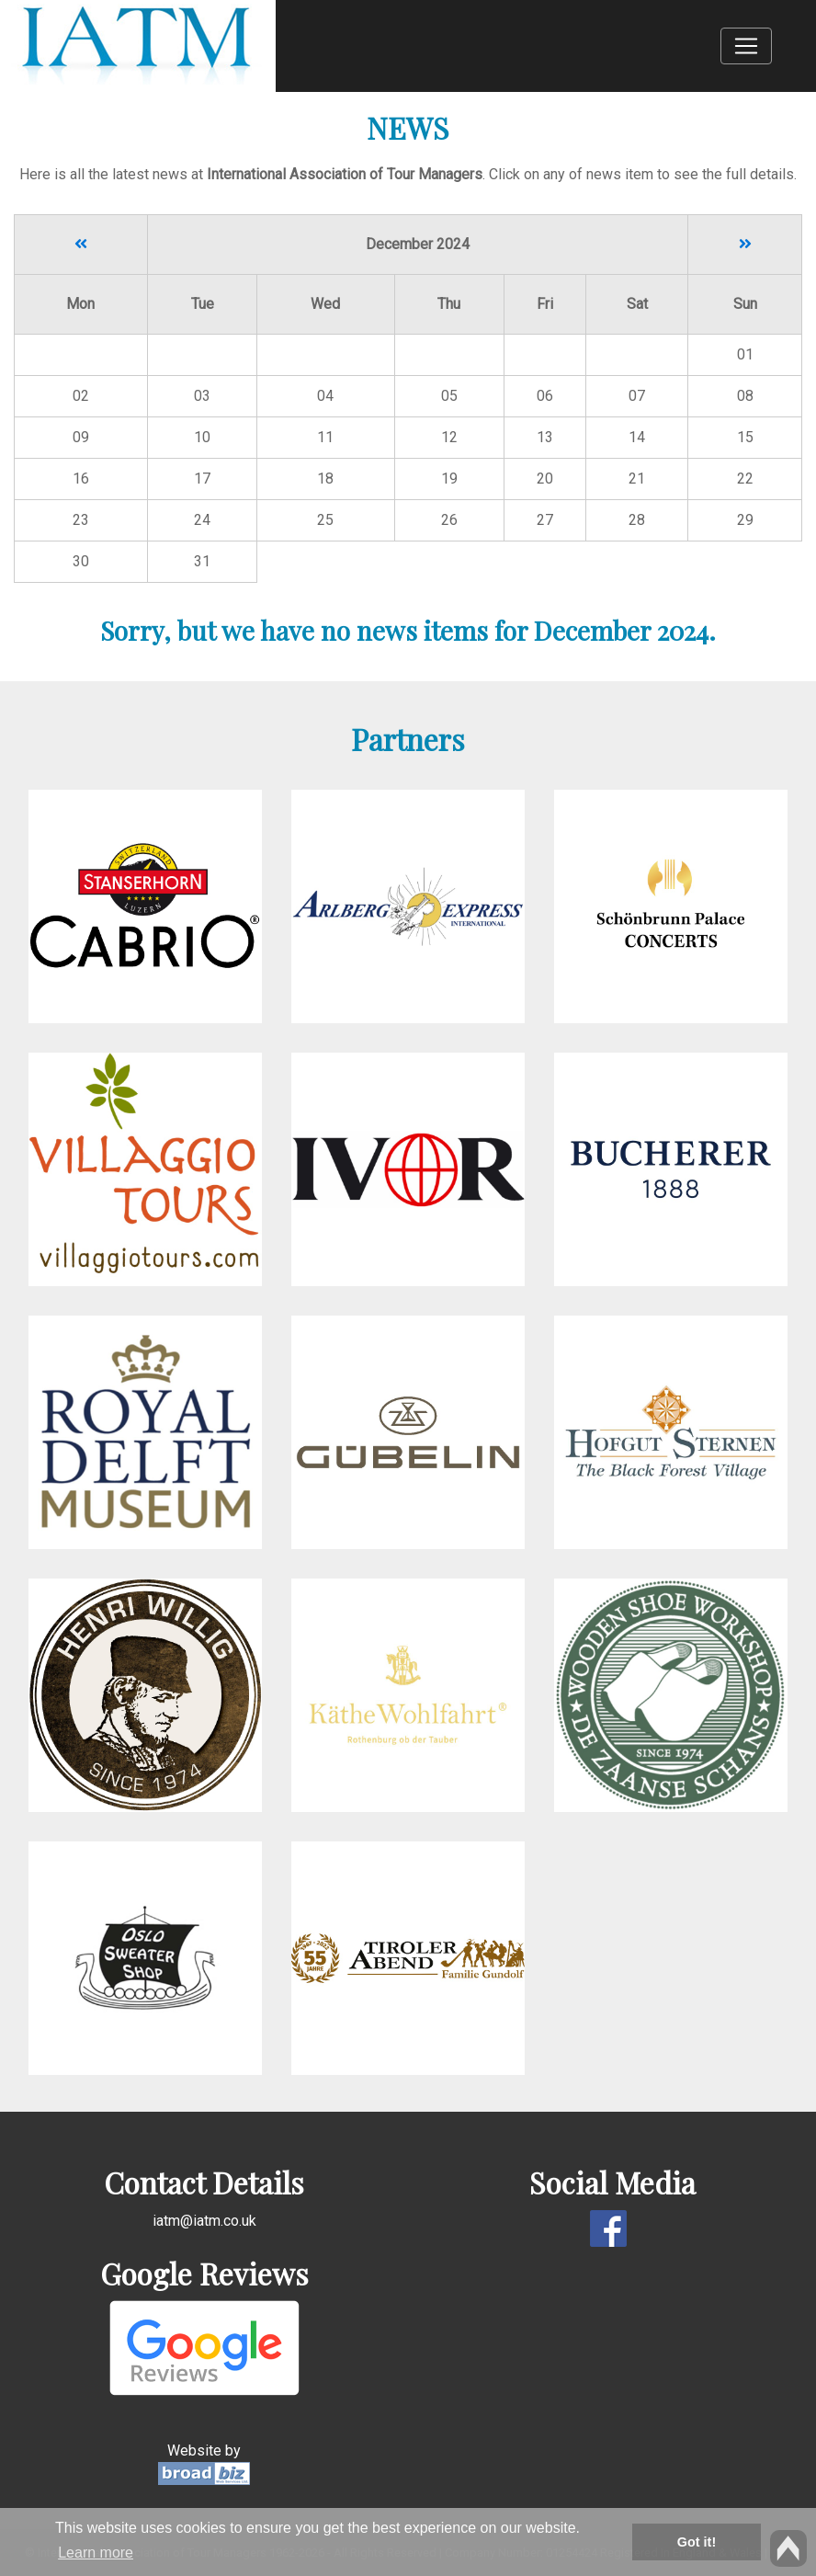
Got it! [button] (696, 2542)
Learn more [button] (95, 2552)
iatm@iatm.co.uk (204, 2220)
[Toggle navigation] (746, 46)
